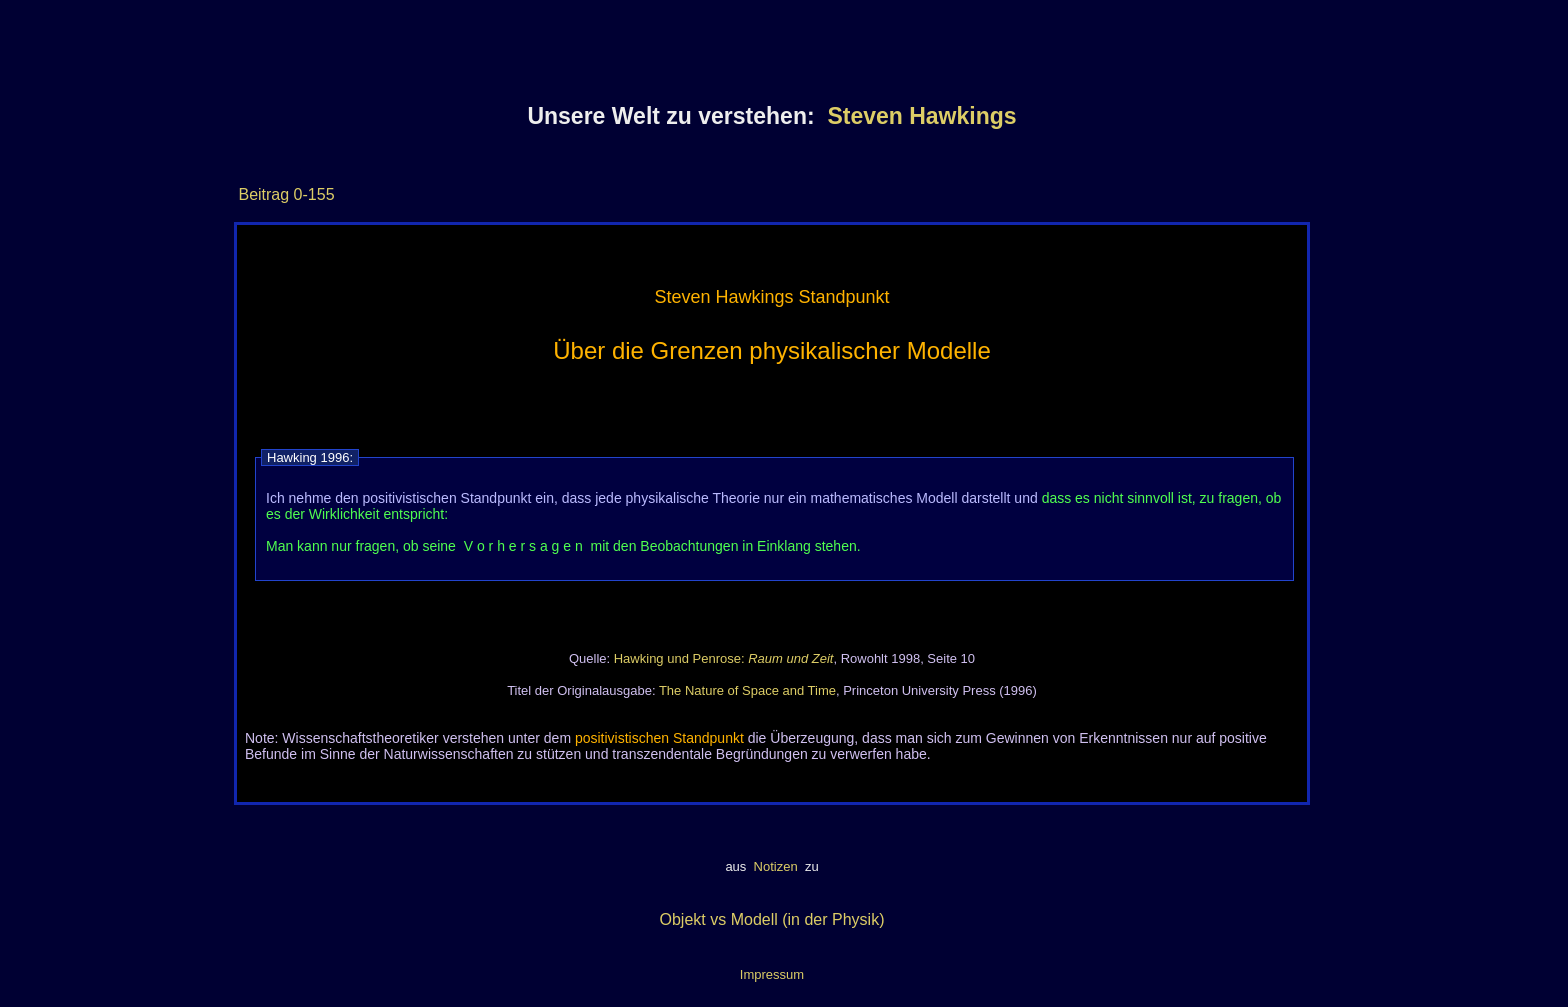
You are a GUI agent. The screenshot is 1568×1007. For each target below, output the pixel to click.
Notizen (775, 866)
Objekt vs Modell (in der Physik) (772, 919)
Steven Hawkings (921, 116)
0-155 (311, 194)
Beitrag (263, 194)
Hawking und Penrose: (724, 658)
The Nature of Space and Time (747, 690)
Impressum (772, 974)
